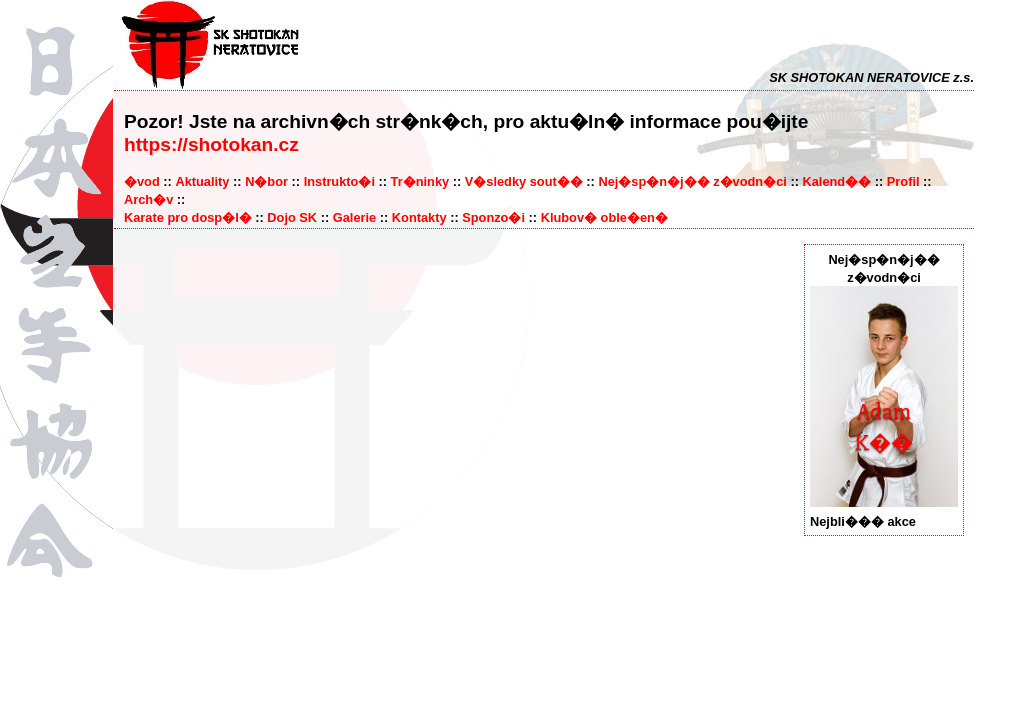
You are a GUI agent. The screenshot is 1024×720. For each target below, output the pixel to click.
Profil (903, 181)
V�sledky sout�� (524, 181)
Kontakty (419, 217)
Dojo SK (292, 217)
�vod (142, 181)
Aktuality (202, 181)
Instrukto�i (339, 181)
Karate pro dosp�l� (188, 217)
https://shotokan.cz (211, 144)
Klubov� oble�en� (604, 217)
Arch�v (148, 199)
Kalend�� (836, 181)
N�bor (266, 181)
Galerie (354, 217)
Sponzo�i (493, 217)
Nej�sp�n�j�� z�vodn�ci (692, 181)
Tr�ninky (420, 181)
